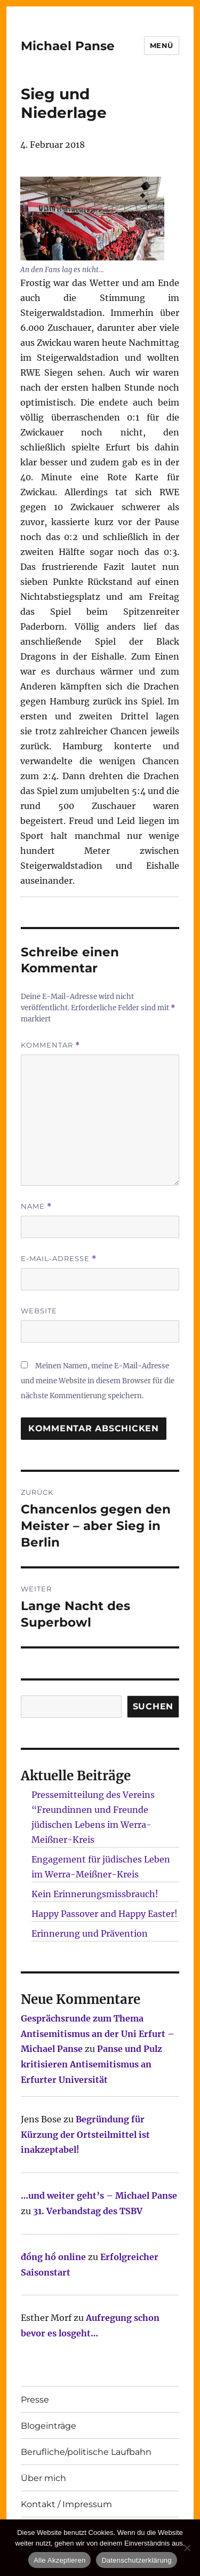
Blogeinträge (48, 2426)
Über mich (43, 2478)
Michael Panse (68, 45)
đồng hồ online (53, 2257)
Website (39, 1310)
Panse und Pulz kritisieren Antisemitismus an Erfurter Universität (91, 2064)
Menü (161, 45)
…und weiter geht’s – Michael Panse (99, 2195)
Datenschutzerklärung (136, 2560)
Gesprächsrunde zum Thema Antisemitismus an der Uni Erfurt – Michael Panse (97, 2034)
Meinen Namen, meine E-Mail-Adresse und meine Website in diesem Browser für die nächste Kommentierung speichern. (97, 1380)
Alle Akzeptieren (59, 2560)
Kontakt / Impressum (66, 2504)
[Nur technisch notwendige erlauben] (186, 2547)
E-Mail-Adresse (59, 1258)
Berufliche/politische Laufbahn (86, 2452)
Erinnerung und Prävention (89, 1933)
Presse (35, 2400)
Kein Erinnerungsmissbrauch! (94, 1894)
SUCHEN (153, 1706)
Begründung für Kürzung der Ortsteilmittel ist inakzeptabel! (85, 2134)
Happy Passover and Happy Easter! (104, 1913)
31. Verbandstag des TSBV (87, 2211)
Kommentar (50, 1045)
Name (36, 1206)
